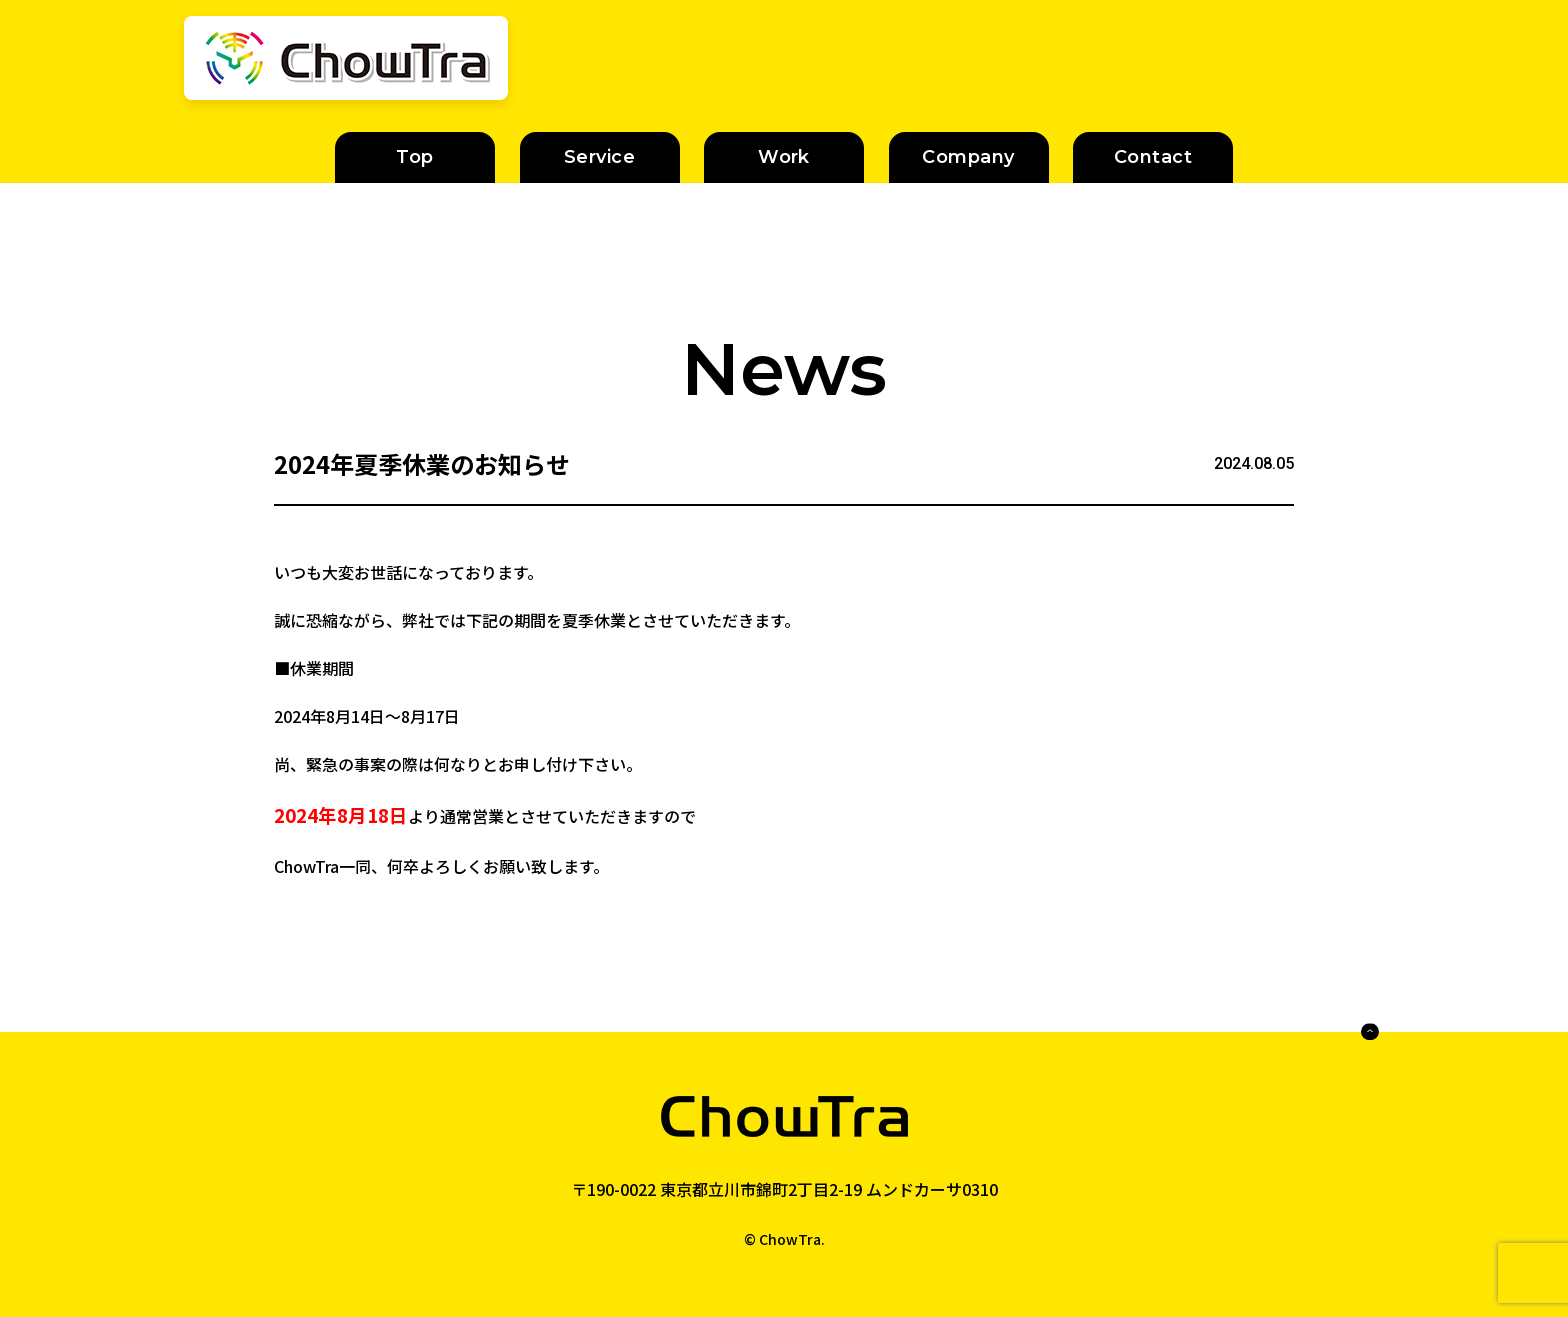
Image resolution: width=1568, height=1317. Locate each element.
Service (599, 157)
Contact (1153, 157)
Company (968, 157)
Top (414, 157)
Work (784, 157)
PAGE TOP (1331, 1031)
